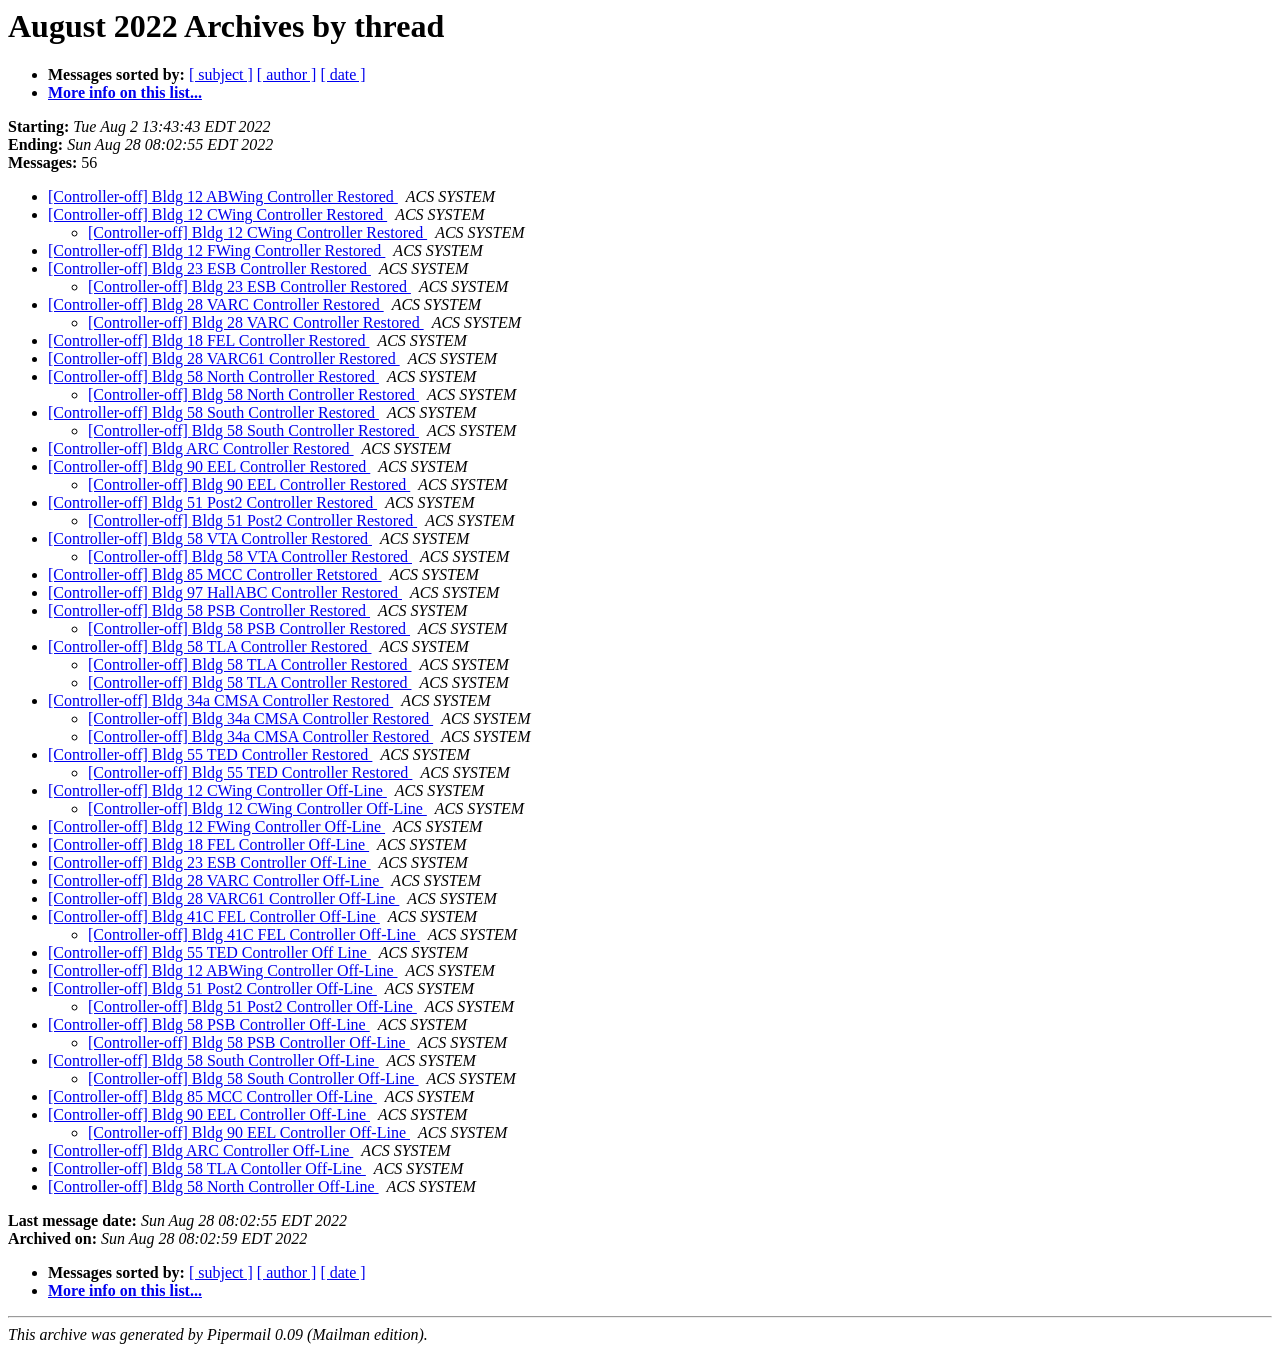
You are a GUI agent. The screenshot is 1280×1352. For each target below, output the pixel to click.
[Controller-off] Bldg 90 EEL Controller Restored (209, 466)
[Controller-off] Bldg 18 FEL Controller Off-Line (208, 844)
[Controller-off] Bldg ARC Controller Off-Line (200, 1150)
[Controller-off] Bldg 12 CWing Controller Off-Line (217, 790)
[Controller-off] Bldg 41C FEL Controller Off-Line (214, 916)
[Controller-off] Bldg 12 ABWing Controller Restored (223, 196)
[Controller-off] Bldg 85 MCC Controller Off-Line (212, 1096)
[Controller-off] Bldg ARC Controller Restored (201, 448)
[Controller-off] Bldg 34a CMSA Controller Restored (220, 700)
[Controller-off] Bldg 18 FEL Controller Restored (208, 340)
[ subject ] (221, 74)
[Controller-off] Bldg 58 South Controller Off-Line (213, 1060)
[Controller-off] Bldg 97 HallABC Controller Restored (225, 592)
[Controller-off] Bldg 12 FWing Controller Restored (216, 250)
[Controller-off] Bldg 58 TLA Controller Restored (209, 646)
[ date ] (342, 74)
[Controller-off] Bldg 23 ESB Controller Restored (209, 268)
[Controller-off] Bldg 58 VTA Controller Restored (210, 538)
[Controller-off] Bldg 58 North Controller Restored (213, 376)
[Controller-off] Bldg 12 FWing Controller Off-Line (216, 826)
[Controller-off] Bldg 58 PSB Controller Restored (209, 610)
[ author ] (287, 74)
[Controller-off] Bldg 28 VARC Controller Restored (216, 304)
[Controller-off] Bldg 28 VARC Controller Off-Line (215, 880)
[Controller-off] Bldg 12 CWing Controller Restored (217, 214)
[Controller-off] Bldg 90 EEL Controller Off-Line (209, 1114)
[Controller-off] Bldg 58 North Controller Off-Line (213, 1186)
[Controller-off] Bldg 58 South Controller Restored (213, 412)
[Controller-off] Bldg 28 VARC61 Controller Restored (224, 358)
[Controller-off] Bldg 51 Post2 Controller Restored (212, 502)
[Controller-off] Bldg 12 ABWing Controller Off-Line (223, 970)
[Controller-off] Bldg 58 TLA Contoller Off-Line (207, 1168)
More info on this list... (125, 92)
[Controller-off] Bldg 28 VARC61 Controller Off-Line (223, 898)
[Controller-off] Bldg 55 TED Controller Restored (210, 754)
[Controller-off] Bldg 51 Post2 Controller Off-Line (212, 988)
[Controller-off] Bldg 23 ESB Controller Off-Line (209, 862)
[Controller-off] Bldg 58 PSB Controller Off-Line (209, 1024)
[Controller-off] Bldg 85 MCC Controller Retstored (215, 574)
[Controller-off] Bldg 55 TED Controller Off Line (209, 952)
